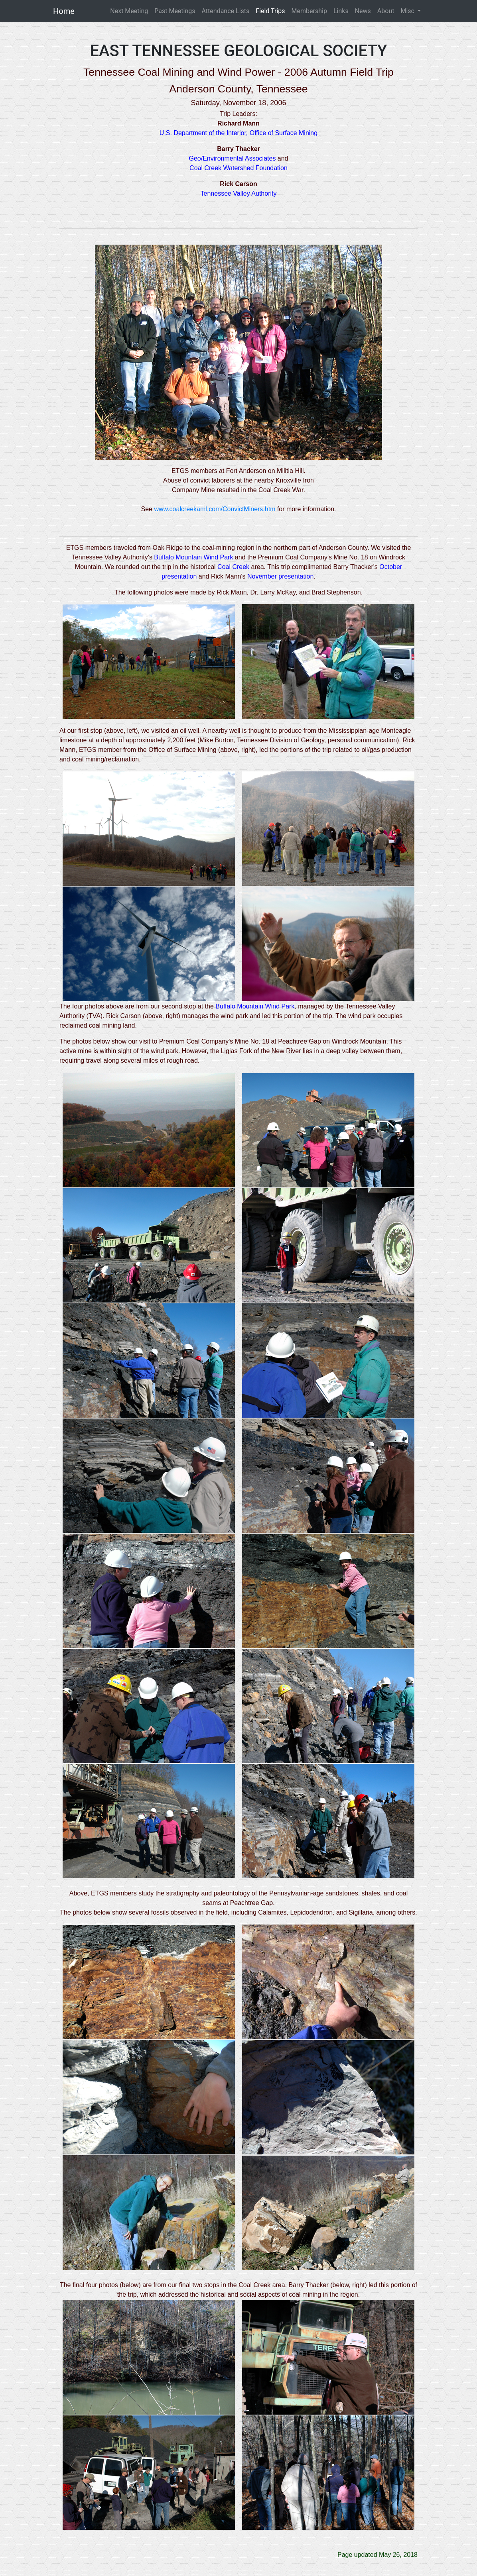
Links (341, 11)
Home (64, 11)
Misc (408, 11)
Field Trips (270, 11)
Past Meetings (174, 11)
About (385, 11)
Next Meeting (129, 11)
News (363, 11)
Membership (309, 11)
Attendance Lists (226, 11)
